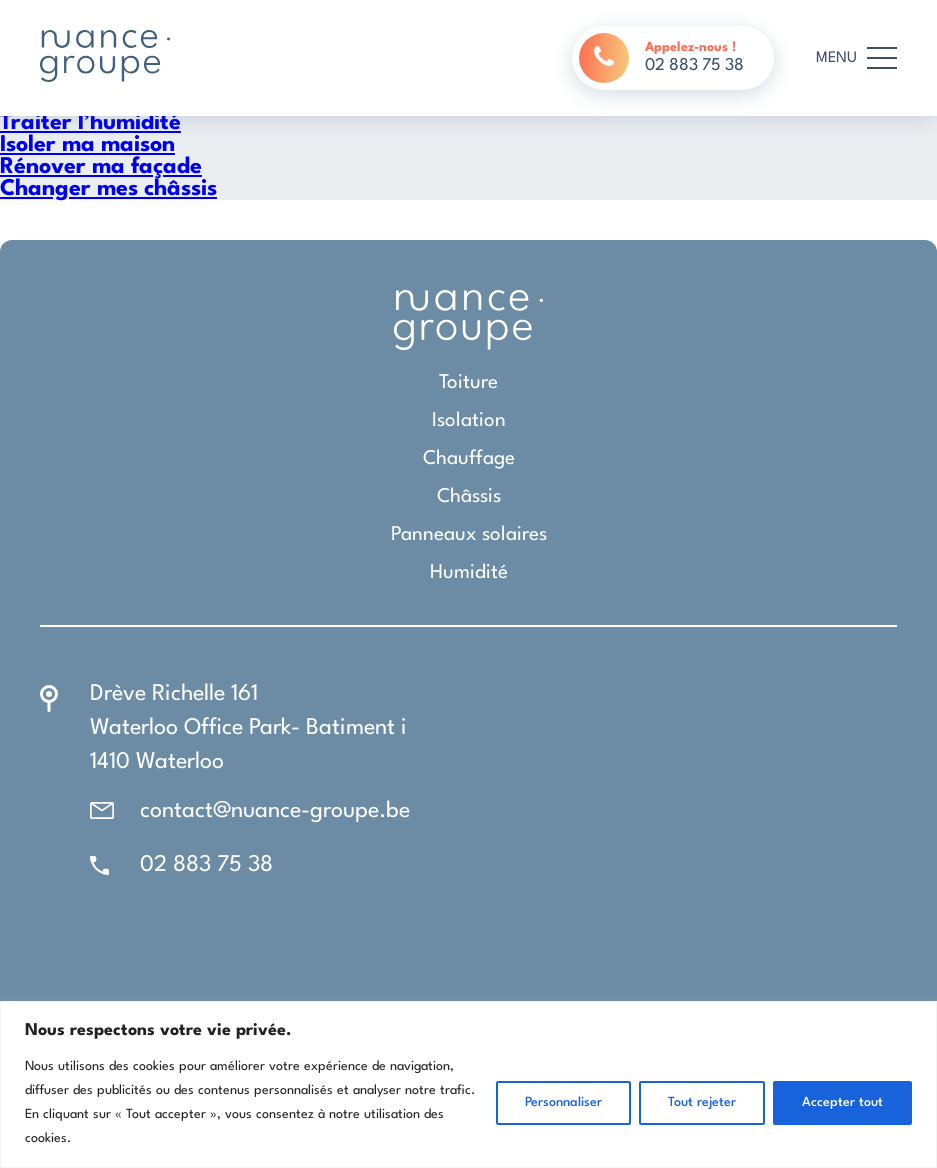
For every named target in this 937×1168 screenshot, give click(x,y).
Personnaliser (563, 1102)
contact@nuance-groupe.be (275, 811)
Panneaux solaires (469, 535)
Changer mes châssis (108, 189)
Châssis (469, 497)
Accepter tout (842, 1102)
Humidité (469, 573)
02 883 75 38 (206, 865)
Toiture (468, 383)
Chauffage (469, 459)
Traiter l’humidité (90, 123)
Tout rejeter (702, 1102)
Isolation (469, 421)
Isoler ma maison (87, 145)
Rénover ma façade (101, 167)
